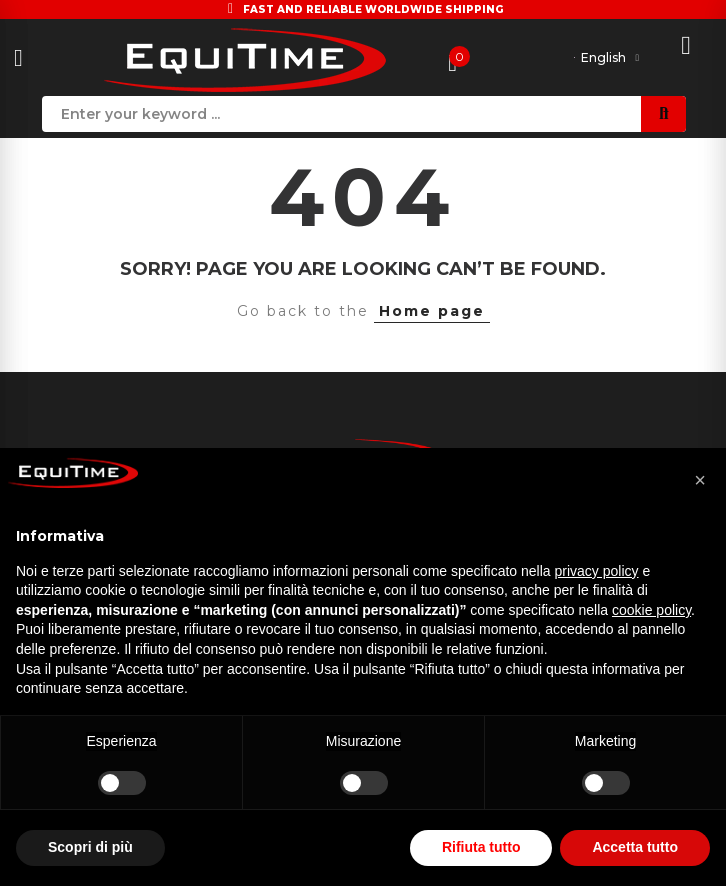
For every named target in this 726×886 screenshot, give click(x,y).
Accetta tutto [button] (635, 847)
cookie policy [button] (651, 610)
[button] (700, 480)
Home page (432, 311)
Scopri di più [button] (90, 847)
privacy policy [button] (597, 571)
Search (663, 114)
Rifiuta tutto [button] (481, 847)
